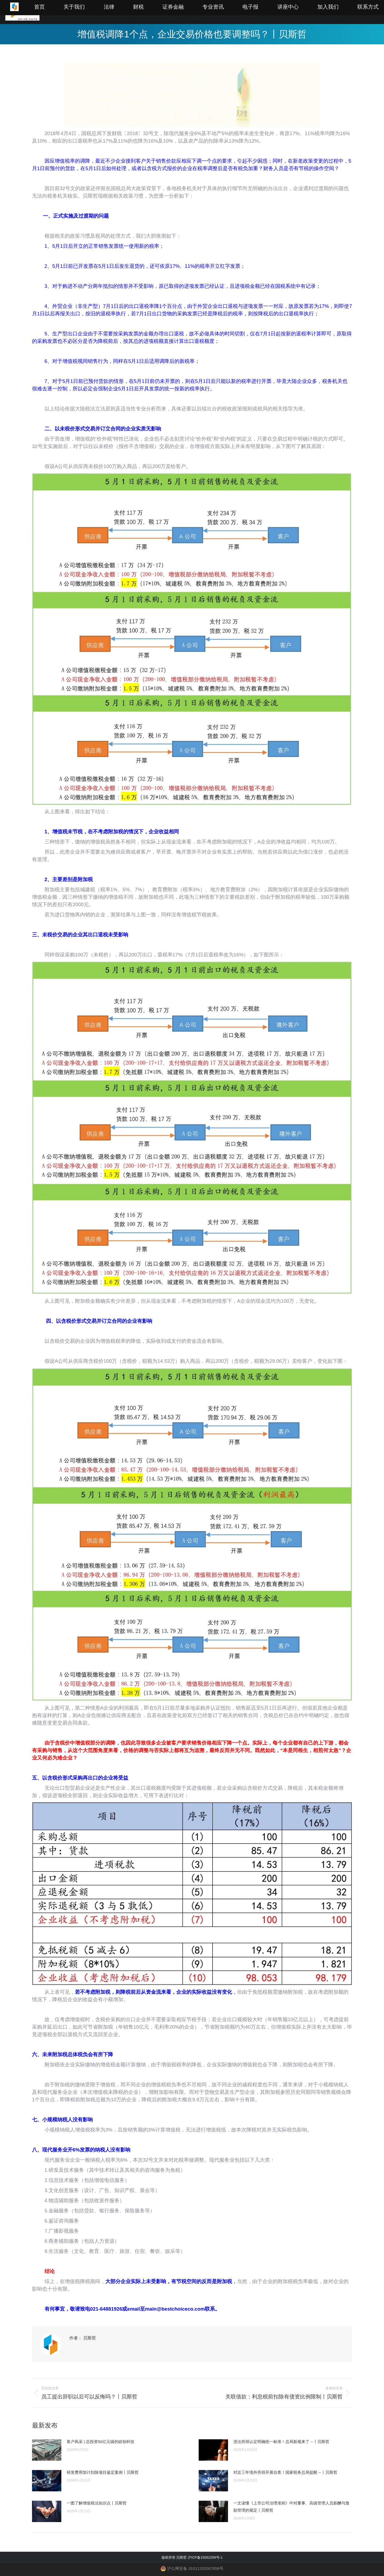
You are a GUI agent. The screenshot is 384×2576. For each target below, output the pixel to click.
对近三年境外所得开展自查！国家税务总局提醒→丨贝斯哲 (285, 2472)
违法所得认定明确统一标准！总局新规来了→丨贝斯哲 (281, 2441)
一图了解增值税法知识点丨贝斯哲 (97, 2503)
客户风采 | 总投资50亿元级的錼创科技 (100, 2441)
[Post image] (46, 2450)
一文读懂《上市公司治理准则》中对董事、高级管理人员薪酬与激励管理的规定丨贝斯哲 (291, 2506)
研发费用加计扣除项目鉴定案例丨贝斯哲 (103, 2472)
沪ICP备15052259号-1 (205, 2557)
